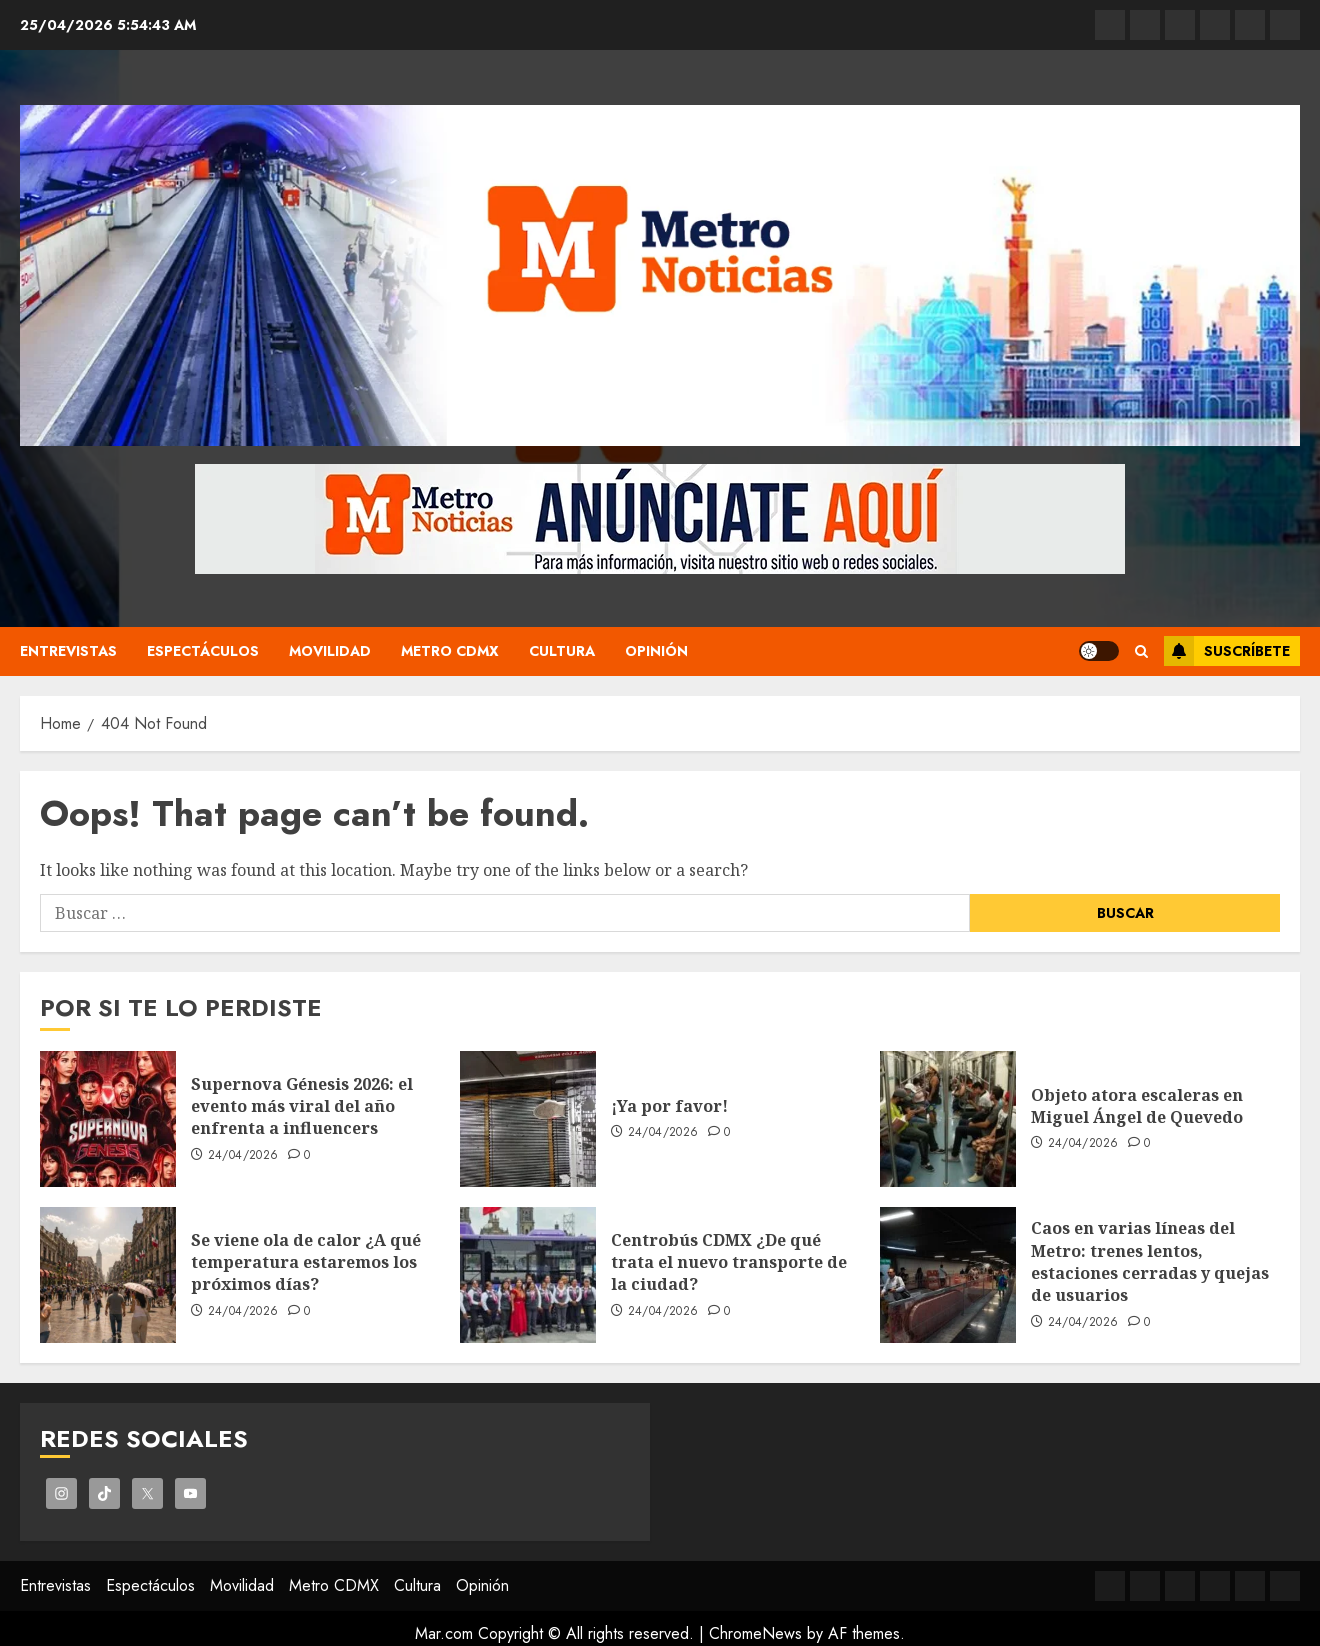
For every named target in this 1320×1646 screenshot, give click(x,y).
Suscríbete (1227, 651)
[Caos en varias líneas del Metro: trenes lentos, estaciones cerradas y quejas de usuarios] (948, 1275)
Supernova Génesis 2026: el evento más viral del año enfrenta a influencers (302, 1106)
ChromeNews (755, 1633)
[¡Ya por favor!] (528, 1119)
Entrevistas (68, 651)
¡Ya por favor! (669, 1106)
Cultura (562, 651)
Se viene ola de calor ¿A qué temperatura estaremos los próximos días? (306, 1262)
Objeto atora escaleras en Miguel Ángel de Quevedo (1137, 1106)
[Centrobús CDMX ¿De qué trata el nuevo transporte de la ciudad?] (528, 1275)
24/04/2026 (243, 1156)
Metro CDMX (450, 651)
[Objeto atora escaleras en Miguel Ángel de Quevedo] (948, 1119)
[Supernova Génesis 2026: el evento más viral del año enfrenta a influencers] (108, 1119)
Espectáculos (203, 651)
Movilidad (330, 651)
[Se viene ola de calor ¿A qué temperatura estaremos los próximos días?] (108, 1275)
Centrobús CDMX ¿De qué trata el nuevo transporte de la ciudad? (729, 1262)
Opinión (656, 651)
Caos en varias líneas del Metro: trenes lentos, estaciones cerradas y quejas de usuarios (1150, 1261)
